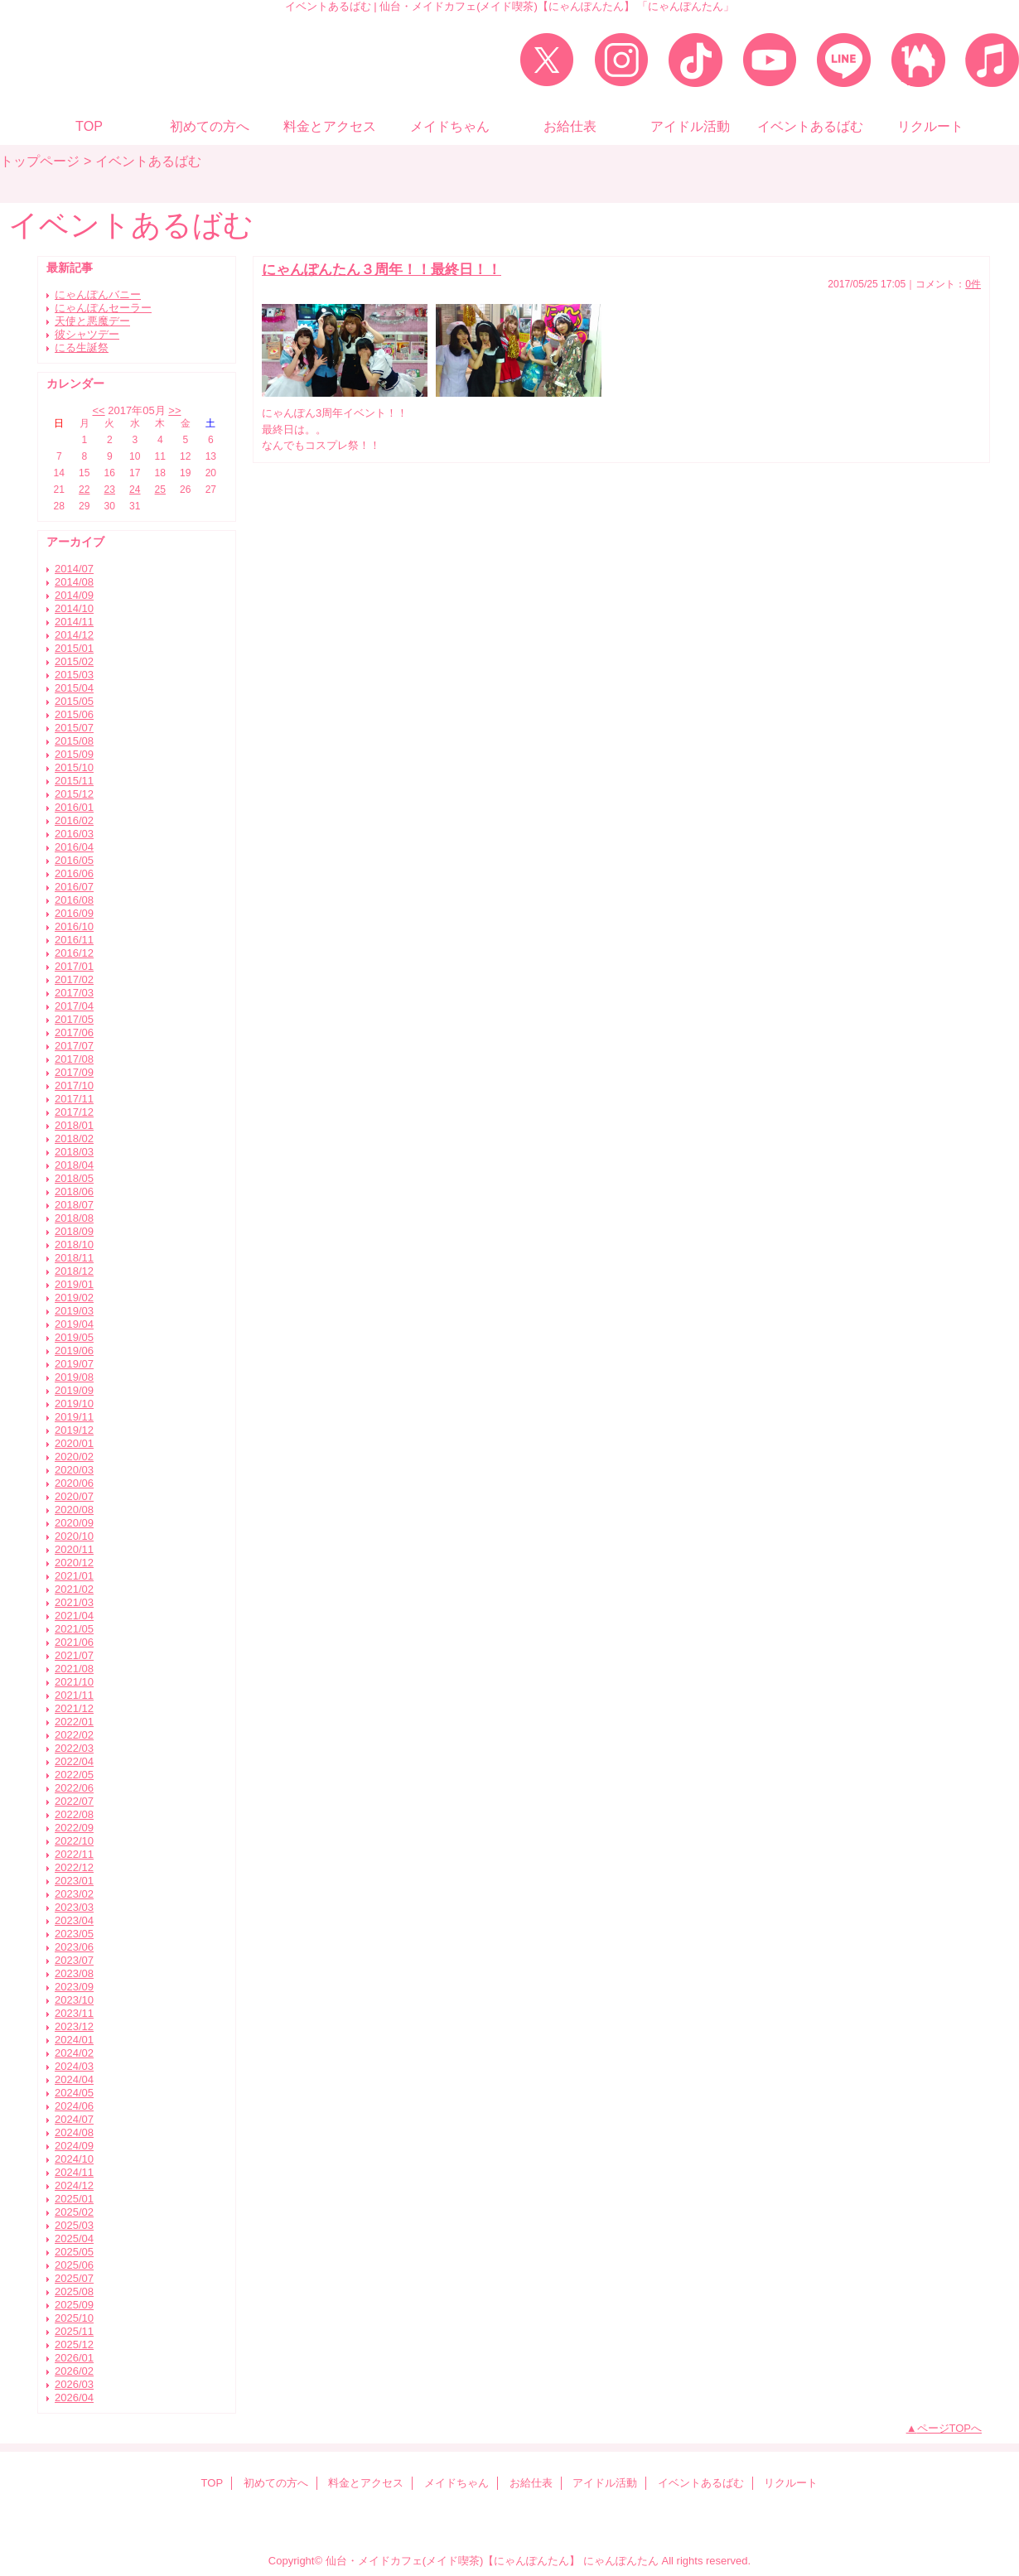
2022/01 (74, 1721)
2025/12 (74, 2344)
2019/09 (74, 1390)
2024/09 (74, 2145)
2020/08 (74, 1509)
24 (134, 489)
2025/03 (74, 2225)
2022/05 (74, 1774)
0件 (973, 284)
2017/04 (74, 1006)
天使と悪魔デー (92, 321)
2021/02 (74, 1589)
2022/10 (74, 1841)
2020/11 (74, 1549)
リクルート (791, 2483)
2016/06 (74, 873)
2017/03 (74, 993)
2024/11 (74, 2172)
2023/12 (74, 2026)
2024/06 (74, 2106)
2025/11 (74, 2331)
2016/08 (74, 900)
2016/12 (74, 953)
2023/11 (74, 2013)
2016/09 (74, 913)
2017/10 (74, 1085)
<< (98, 410)
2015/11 (74, 780)
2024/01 (74, 2039)
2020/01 (74, 1443)
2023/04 (74, 1920)
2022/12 (74, 1867)
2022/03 (74, 1748)
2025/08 (74, 2291)
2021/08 (74, 1668)
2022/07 (74, 1801)
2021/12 (74, 1708)
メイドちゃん (456, 2483)
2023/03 (74, 1907)
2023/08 (74, 1973)
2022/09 (74, 1827)
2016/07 (74, 886)
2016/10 (74, 926)
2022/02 (74, 1735)
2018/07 (74, 1205)
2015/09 (74, 754)
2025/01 (74, 2198)
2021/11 (74, 1695)
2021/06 (74, 1642)
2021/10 (74, 1682)
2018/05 (74, 1178)
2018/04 (74, 1165)
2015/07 (74, 727)
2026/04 (74, 2397)
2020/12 (74, 1562)
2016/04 (74, 847)
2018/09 (74, 1231)
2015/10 (74, 767)
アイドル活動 (604, 2483)
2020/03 (74, 1470)
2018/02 (74, 1138)
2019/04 (74, 1324)
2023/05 (74, 1933)
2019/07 (74, 1364)
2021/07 (74, 1655)
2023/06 (74, 1947)
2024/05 (74, 2092)
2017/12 (74, 1112)
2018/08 (74, 1218)
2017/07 (74, 1046)
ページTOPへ (950, 2428)
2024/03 (74, 2066)
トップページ (40, 160)
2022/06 (74, 1788)
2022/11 (74, 1854)
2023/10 (74, 2000)
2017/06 (74, 1032)
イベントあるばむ (701, 2483)
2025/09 (74, 2305)
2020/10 (74, 1536)
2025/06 (74, 2265)
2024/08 (74, 2132)
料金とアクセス (365, 2483)
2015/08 (74, 741)
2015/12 (74, 794)
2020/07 (74, 1496)
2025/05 (74, 2252)
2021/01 (74, 1576)
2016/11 (74, 939)
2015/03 (74, 674)
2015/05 (74, 701)
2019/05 (74, 1337)
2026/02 (74, 2371)
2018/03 (74, 1152)
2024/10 (74, 2159)
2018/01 (74, 1125)
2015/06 (74, 714)
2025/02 (74, 2212)
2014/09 (74, 595)
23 (109, 489)
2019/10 (74, 1403)
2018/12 (74, 1271)
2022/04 (74, 1761)
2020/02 (74, 1456)
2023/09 (74, 1986)
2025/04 (74, 2238)
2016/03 (74, 833)
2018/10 (74, 1244)
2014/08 (74, 582)
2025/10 (74, 2318)
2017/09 (74, 1072)
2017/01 (74, 966)
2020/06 (74, 1483)
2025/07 (74, 2278)
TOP (89, 125)
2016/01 (74, 807)
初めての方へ (276, 2483)
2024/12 (74, 2185)
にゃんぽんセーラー (103, 307)
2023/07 (74, 1960)
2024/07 (74, 2119)
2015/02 (74, 661)
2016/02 (74, 820)
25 (160, 489)
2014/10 (74, 608)
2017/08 (74, 1059)
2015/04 (74, 688)
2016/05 (74, 860)
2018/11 (74, 1258)
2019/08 (74, 1377)
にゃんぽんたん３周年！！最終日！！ (381, 269)
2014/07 (74, 568)
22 (84, 489)
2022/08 (74, 1814)
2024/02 (74, 2053)
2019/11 (74, 1417)
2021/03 (74, 1602)
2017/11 (74, 1099)
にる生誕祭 (82, 347)
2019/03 (74, 1311)
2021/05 (74, 1629)
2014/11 (74, 621)
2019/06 (74, 1350)
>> (174, 410)
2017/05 (74, 1019)
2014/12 (74, 635)
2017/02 (74, 979)
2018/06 (74, 1191)
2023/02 (74, 1894)
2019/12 (74, 1430)
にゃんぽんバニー (98, 294)
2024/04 (74, 2079)
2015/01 (74, 648)
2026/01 (74, 2358)
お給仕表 (531, 2483)
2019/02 (74, 1297)
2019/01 (74, 1284)
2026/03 (74, 2384)
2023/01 (74, 1880)
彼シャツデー (87, 334)
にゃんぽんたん (621, 2560)
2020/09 (74, 1523)
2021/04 (74, 1615)
